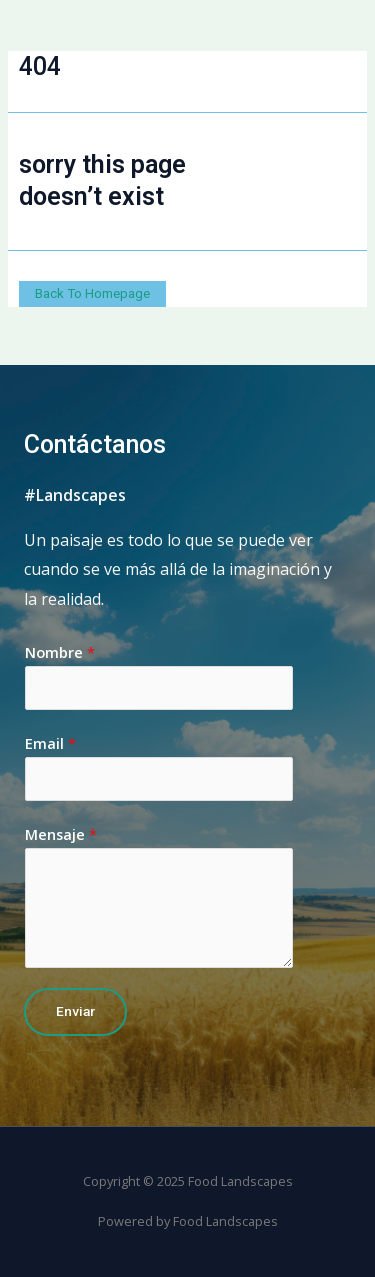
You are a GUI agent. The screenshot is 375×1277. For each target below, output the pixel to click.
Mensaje (61, 834)
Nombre (60, 652)
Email (50, 743)
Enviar (75, 1011)
